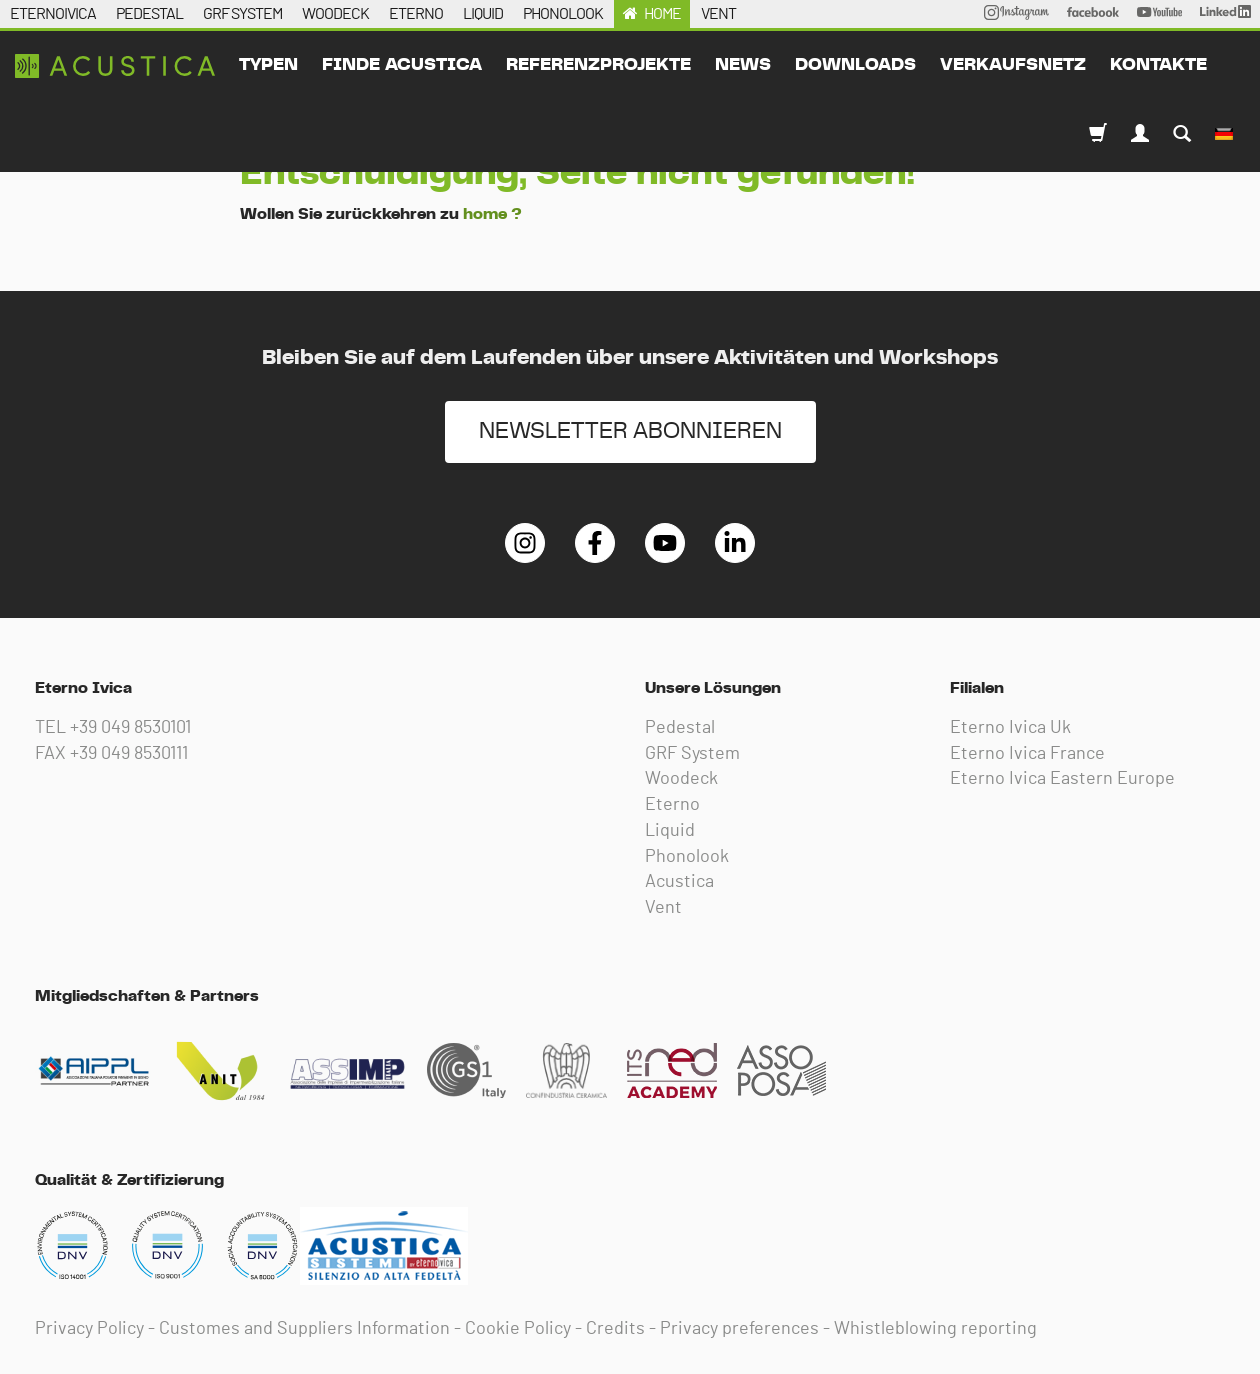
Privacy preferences (739, 1329)
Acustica (679, 882)
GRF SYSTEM (242, 14)
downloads (855, 65)
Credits (615, 1329)
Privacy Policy (89, 1329)
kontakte (1158, 65)
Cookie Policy (518, 1329)
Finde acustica (402, 65)
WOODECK (335, 14)
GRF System (692, 754)
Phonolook (687, 857)
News (743, 65)
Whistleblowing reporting (935, 1329)
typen (268, 65)
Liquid (670, 831)
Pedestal (680, 728)
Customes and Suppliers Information (304, 1329)
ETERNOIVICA (53, 14)
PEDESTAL (149, 14)
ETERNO (416, 14)
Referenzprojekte (598, 65)
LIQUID (483, 14)
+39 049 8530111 (129, 754)
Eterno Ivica (115, 66)
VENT (718, 14)
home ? (492, 214)
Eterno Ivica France (1027, 754)
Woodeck (681, 779)
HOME (662, 14)
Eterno (672, 805)
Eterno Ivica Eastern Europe (1062, 779)
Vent (663, 908)
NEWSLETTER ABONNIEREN (630, 431)
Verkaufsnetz (1013, 65)
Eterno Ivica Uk (1010, 728)
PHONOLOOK (563, 14)
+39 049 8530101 (130, 728)
